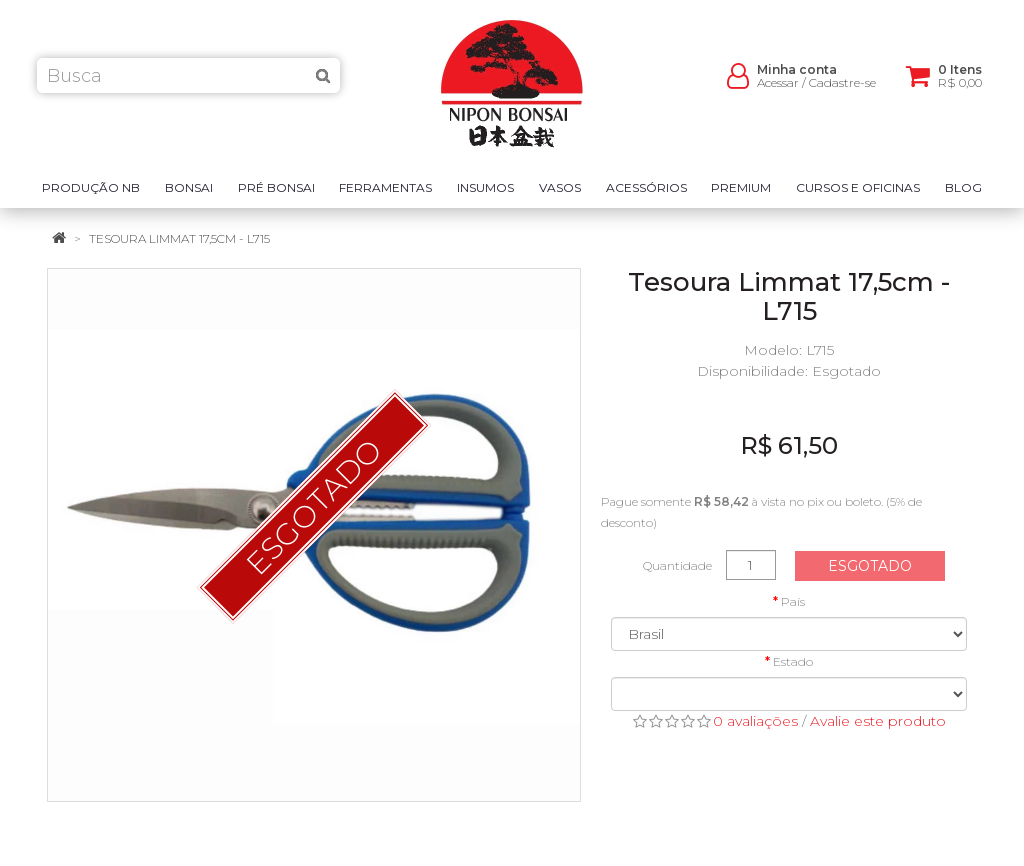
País (793, 601)
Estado (793, 661)
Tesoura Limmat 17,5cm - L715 (179, 238)
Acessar (778, 90)
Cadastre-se (842, 90)
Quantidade (677, 565)
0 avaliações (755, 721)
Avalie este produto (878, 721)
